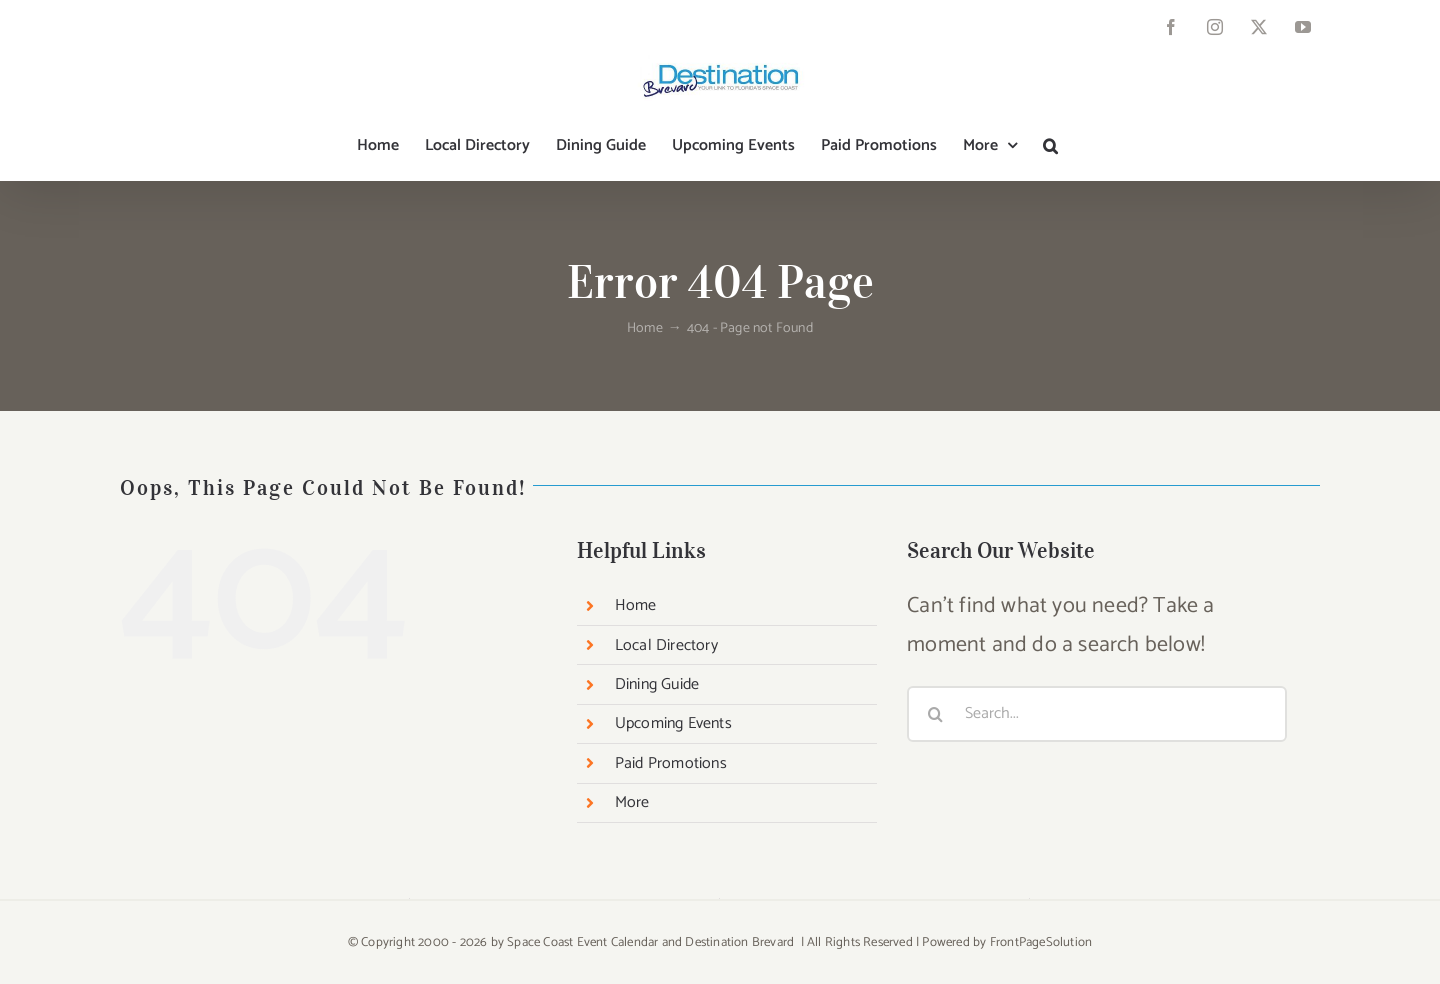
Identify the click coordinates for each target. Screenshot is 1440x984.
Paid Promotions (671, 763)
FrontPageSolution (1041, 942)
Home (636, 605)
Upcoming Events (673, 723)
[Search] (935, 714)
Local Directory (666, 645)
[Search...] (1097, 714)
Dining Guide (657, 684)
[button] (1050, 146)
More (632, 802)
